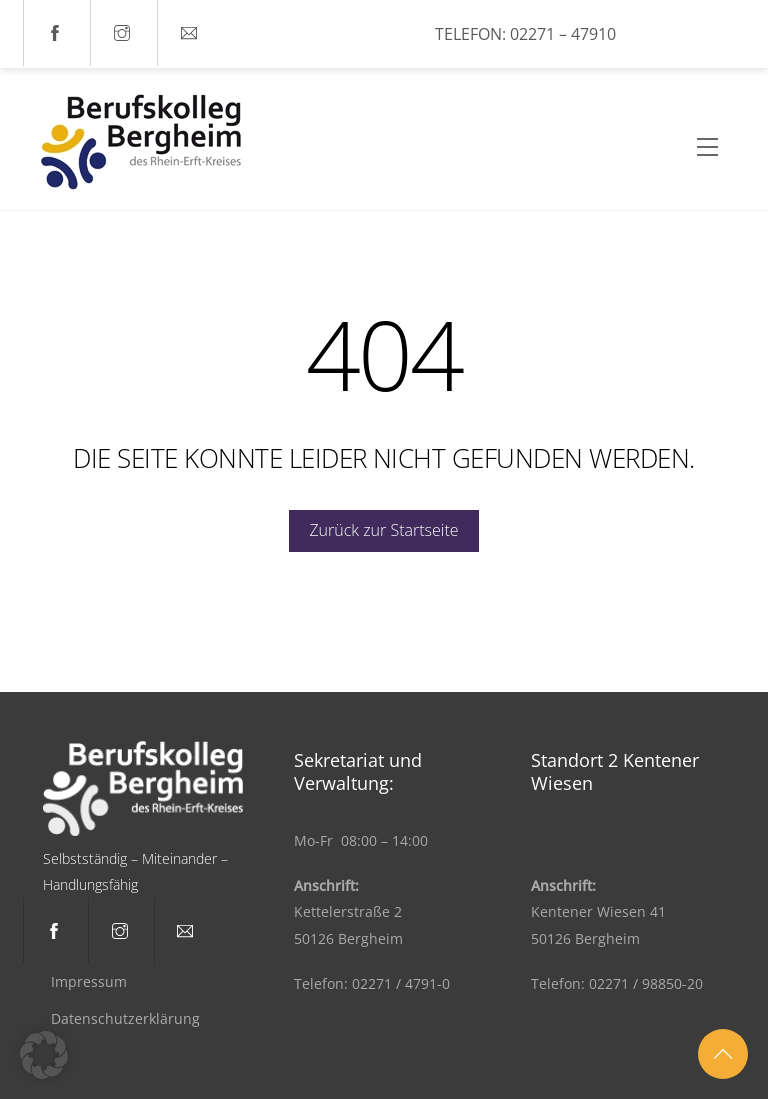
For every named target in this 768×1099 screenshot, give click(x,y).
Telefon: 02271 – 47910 (525, 34)
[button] (44, 1055)
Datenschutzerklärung (125, 1018)
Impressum (89, 981)
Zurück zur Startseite (383, 530)
